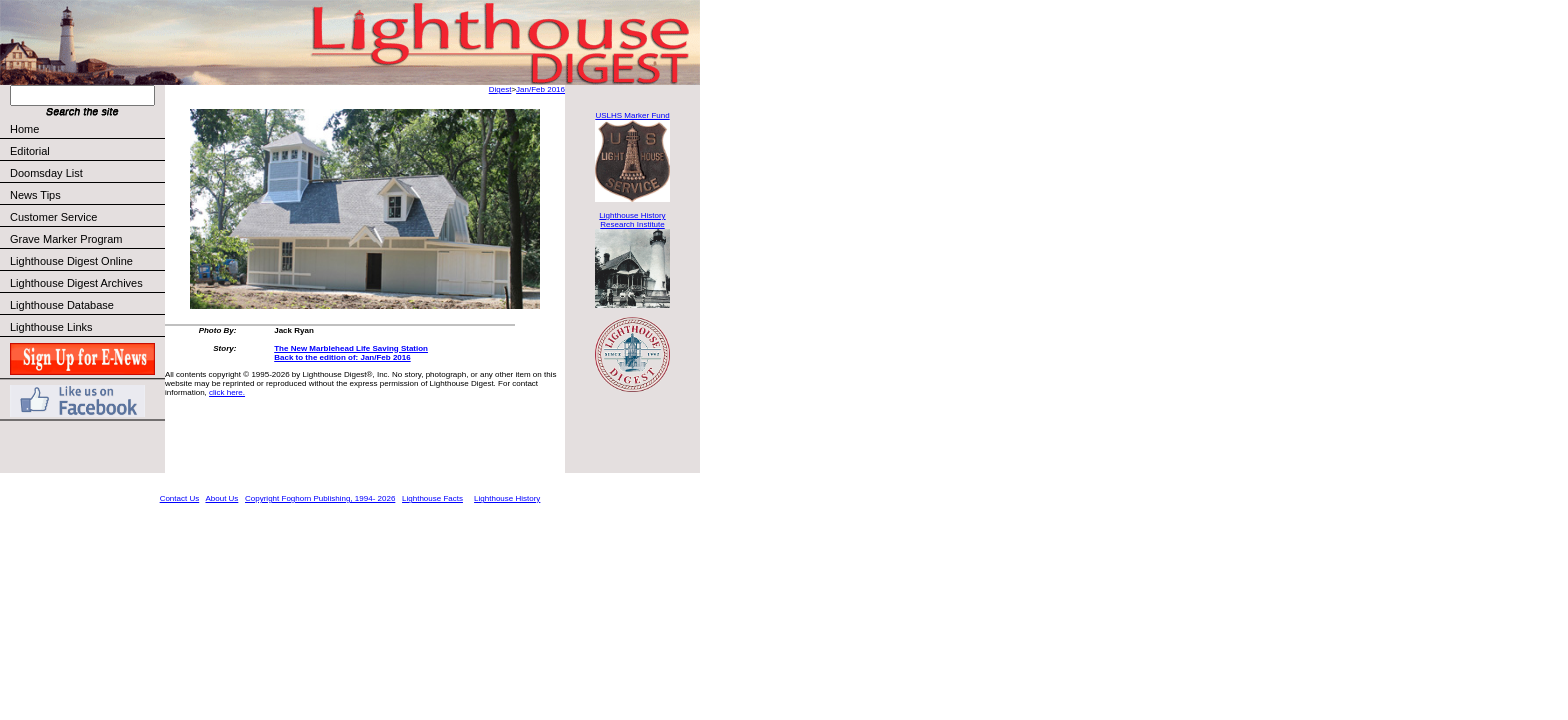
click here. (227, 392)
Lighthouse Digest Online (71, 261)
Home (24, 129)
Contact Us (180, 498)
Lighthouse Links (51, 327)
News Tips (35, 195)
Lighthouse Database (62, 305)
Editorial (86, 151)
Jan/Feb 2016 (540, 89)
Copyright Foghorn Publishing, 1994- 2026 (320, 498)
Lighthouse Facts (432, 498)
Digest (500, 89)
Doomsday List (46, 173)
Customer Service (86, 217)
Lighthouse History (507, 498)
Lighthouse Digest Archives (76, 283)
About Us (221, 498)
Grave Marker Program (66, 239)
